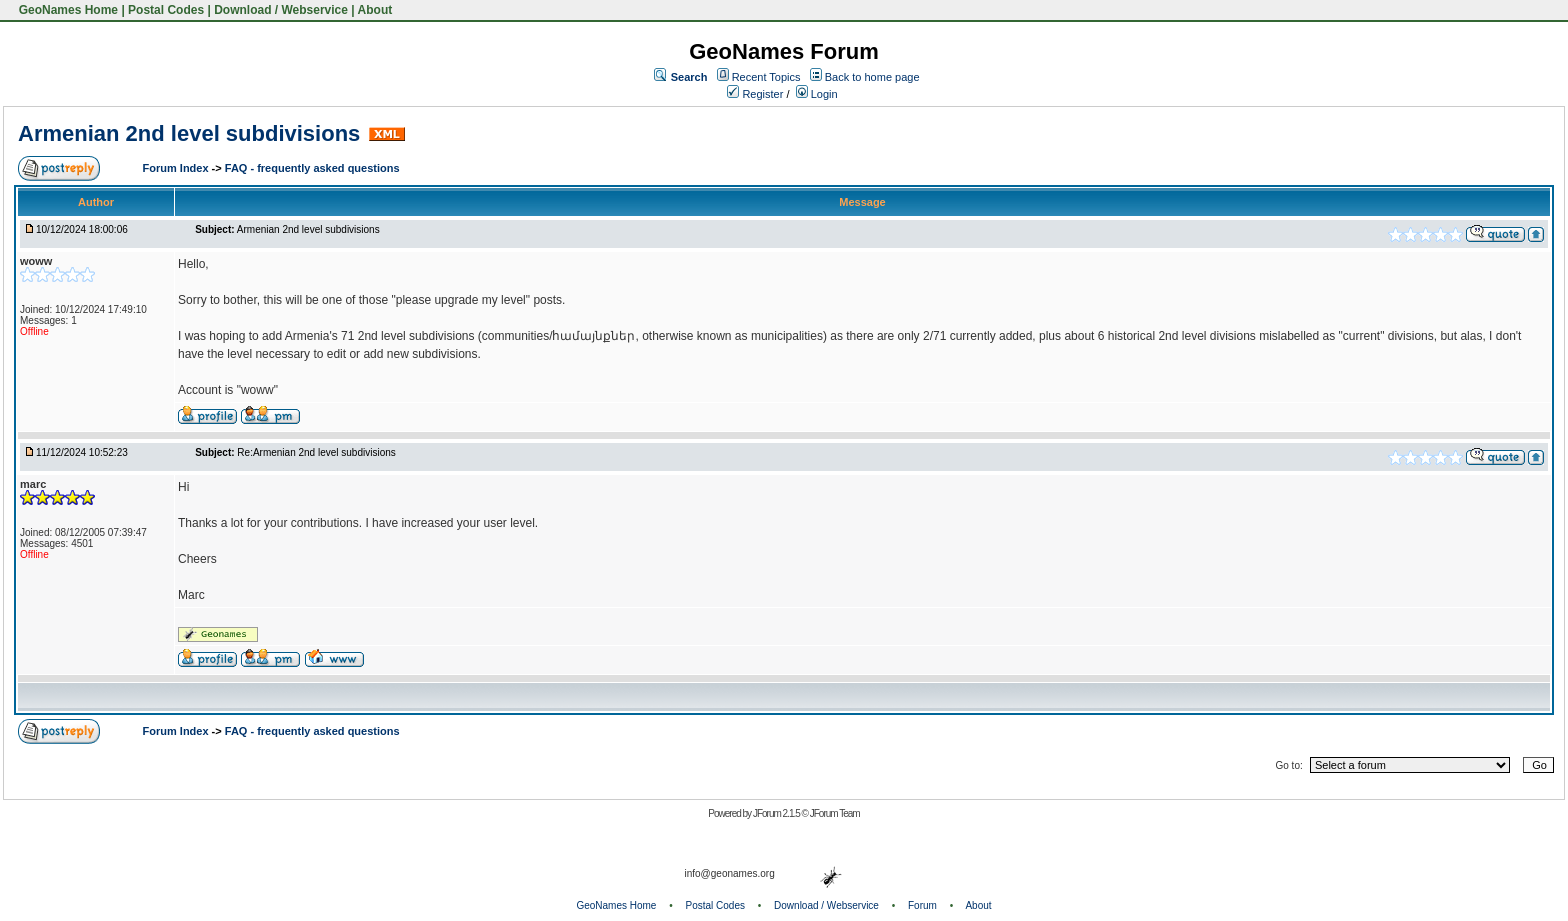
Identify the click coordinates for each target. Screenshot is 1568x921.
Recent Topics (766, 77)
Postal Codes (166, 10)
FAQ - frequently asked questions (312, 168)
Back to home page (872, 77)
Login (817, 94)
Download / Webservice (281, 10)
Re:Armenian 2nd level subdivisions (316, 452)
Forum (922, 905)
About (375, 10)
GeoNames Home (66, 10)
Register (755, 94)
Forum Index (177, 168)
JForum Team (835, 813)
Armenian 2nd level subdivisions (189, 133)
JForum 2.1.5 (777, 813)
